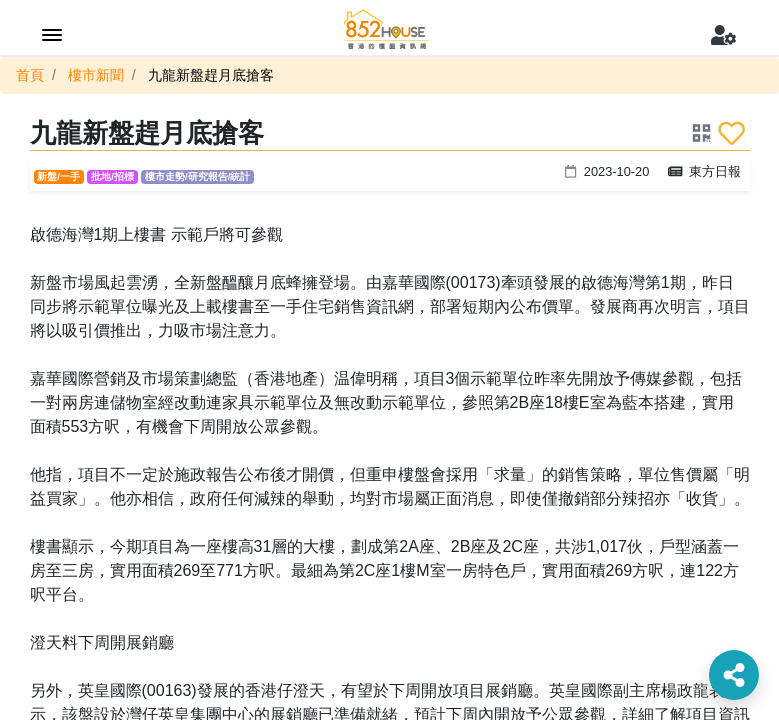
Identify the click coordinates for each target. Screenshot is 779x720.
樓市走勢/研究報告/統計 (197, 176)
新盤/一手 (58, 176)
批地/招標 (112, 176)
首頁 (30, 75)
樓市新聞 (96, 75)
